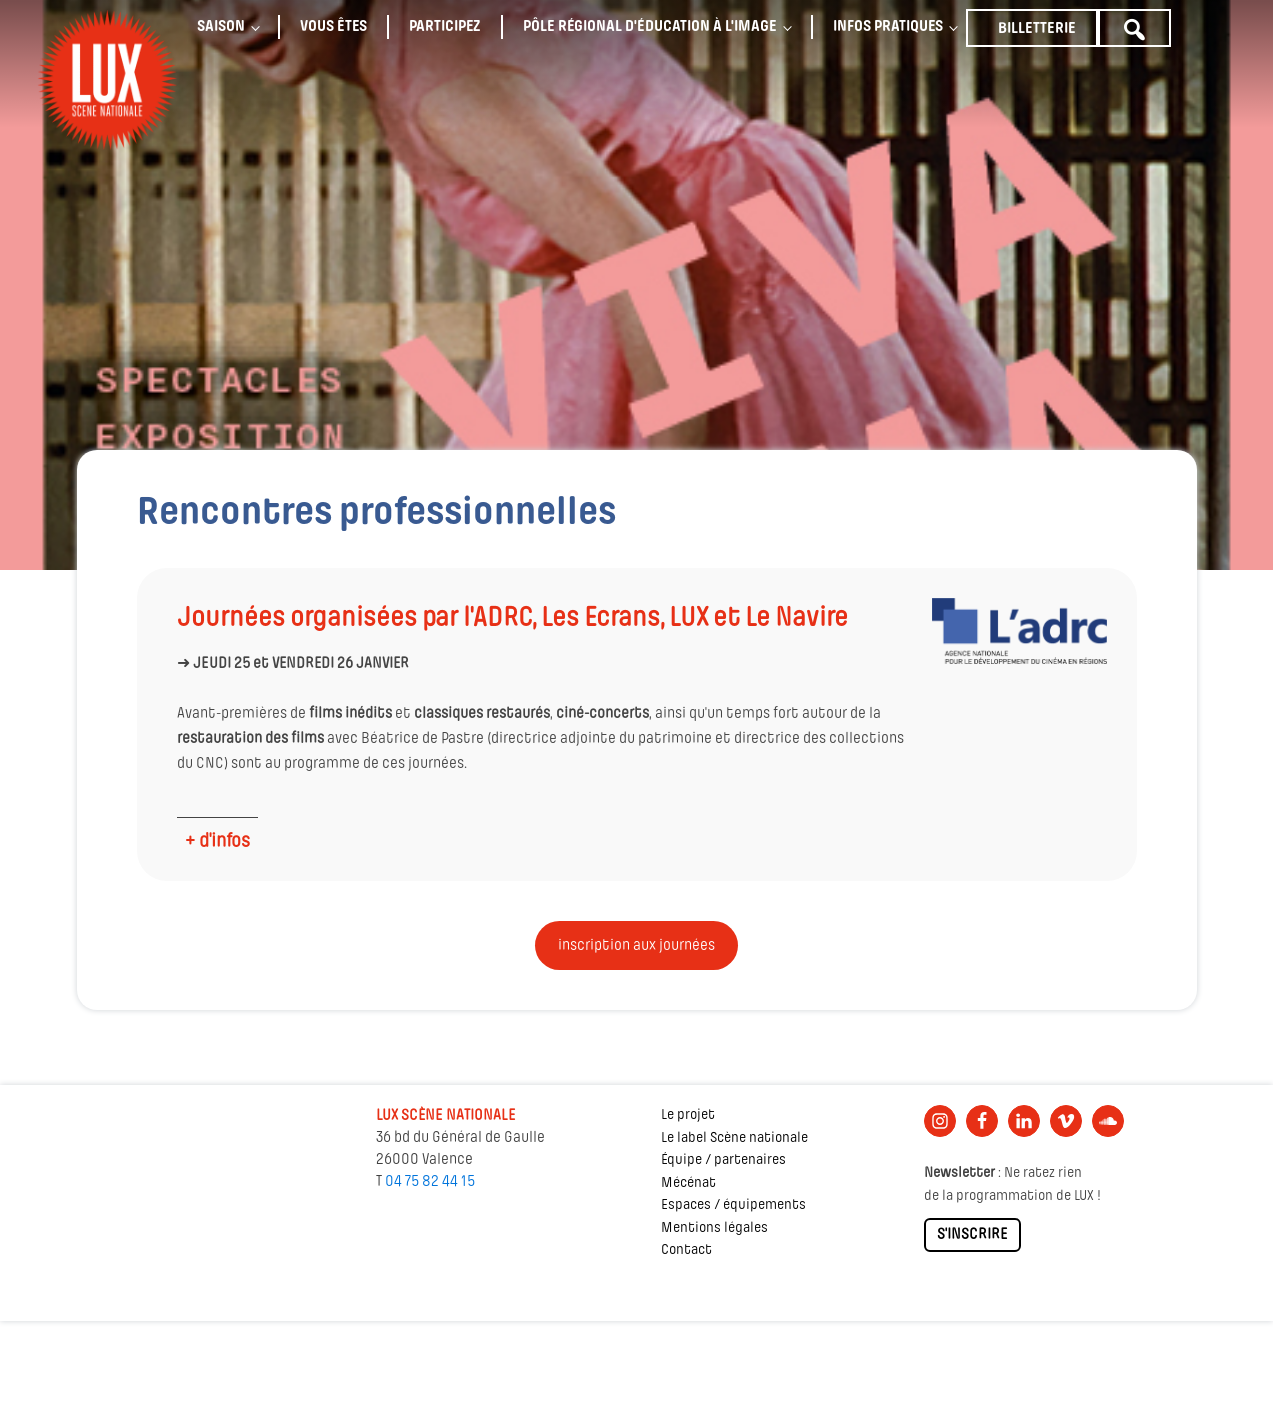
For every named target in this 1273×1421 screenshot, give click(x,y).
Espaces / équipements (733, 1205)
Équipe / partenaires (723, 1160)
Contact (686, 1250)
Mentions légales (714, 1228)
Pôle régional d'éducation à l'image (650, 27)
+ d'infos (217, 842)
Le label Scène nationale (734, 1138)
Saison (221, 27)
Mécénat (688, 1183)
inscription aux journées (636, 946)
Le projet (688, 1115)
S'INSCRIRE (972, 1235)
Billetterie (1037, 29)
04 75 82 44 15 (430, 1182)
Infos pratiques (888, 27)
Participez (445, 27)
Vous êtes (333, 27)
